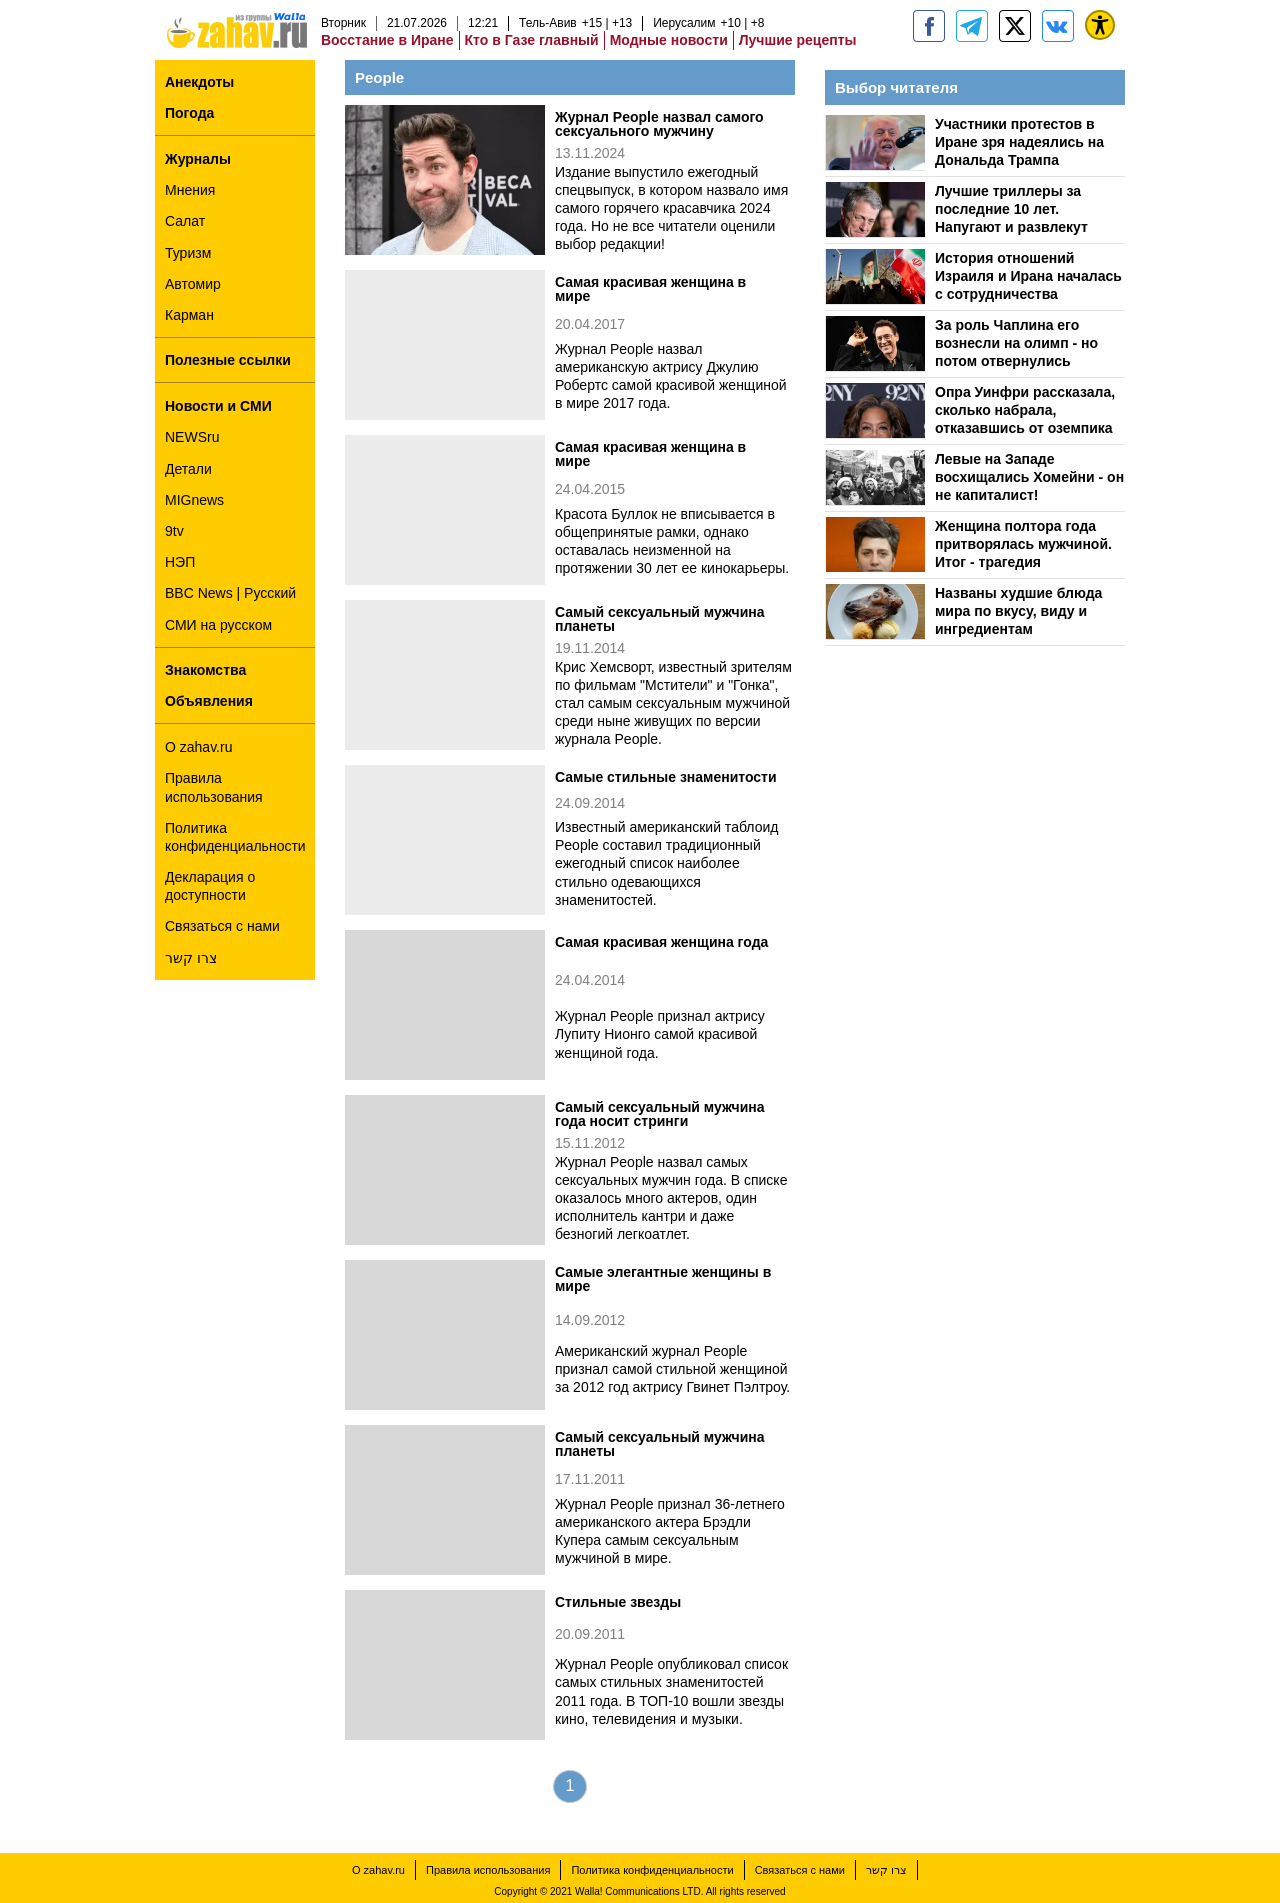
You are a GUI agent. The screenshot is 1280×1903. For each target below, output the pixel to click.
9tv (174, 531)
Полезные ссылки (228, 360)
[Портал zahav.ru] (1058, 26)
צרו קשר (191, 958)
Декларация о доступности (210, 886)
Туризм (188, 253)
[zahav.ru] (929, 26)
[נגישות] (1100, 25)
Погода (189, 113)
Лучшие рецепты (798, 40)
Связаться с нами (222, 926)
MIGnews (194, 500)
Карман (189, 315)
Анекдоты (199, 82)
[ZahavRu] (1015, 26)
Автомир (193, 284)
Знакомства (205, 670)
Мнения (190, 190)
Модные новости (669, 40)
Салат (185, 221)
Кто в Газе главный (532, 40)
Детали (188, 469)
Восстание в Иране (387, 40)
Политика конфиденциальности (235, 837)
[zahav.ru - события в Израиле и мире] (972, 26)
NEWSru (192, 437)
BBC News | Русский (230, 593)
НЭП (180, 562)
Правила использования (214, 787)
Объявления (209, 701)
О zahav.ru (198, 747)
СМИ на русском (218, 625)
